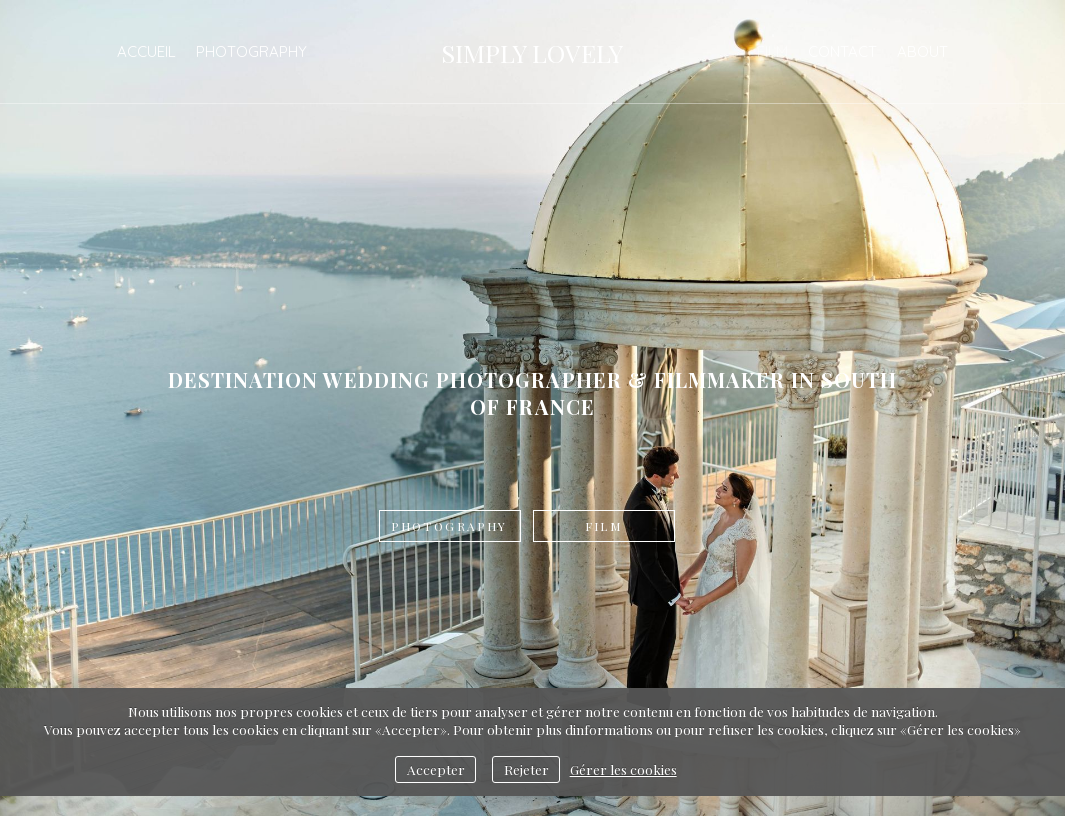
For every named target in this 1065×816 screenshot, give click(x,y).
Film (772, 51)
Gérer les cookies (623, 769)
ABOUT (922, 51)
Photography (251, 51)
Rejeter (526, 769)
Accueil (146, 51)
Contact (842, 51)
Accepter (436, 769)
